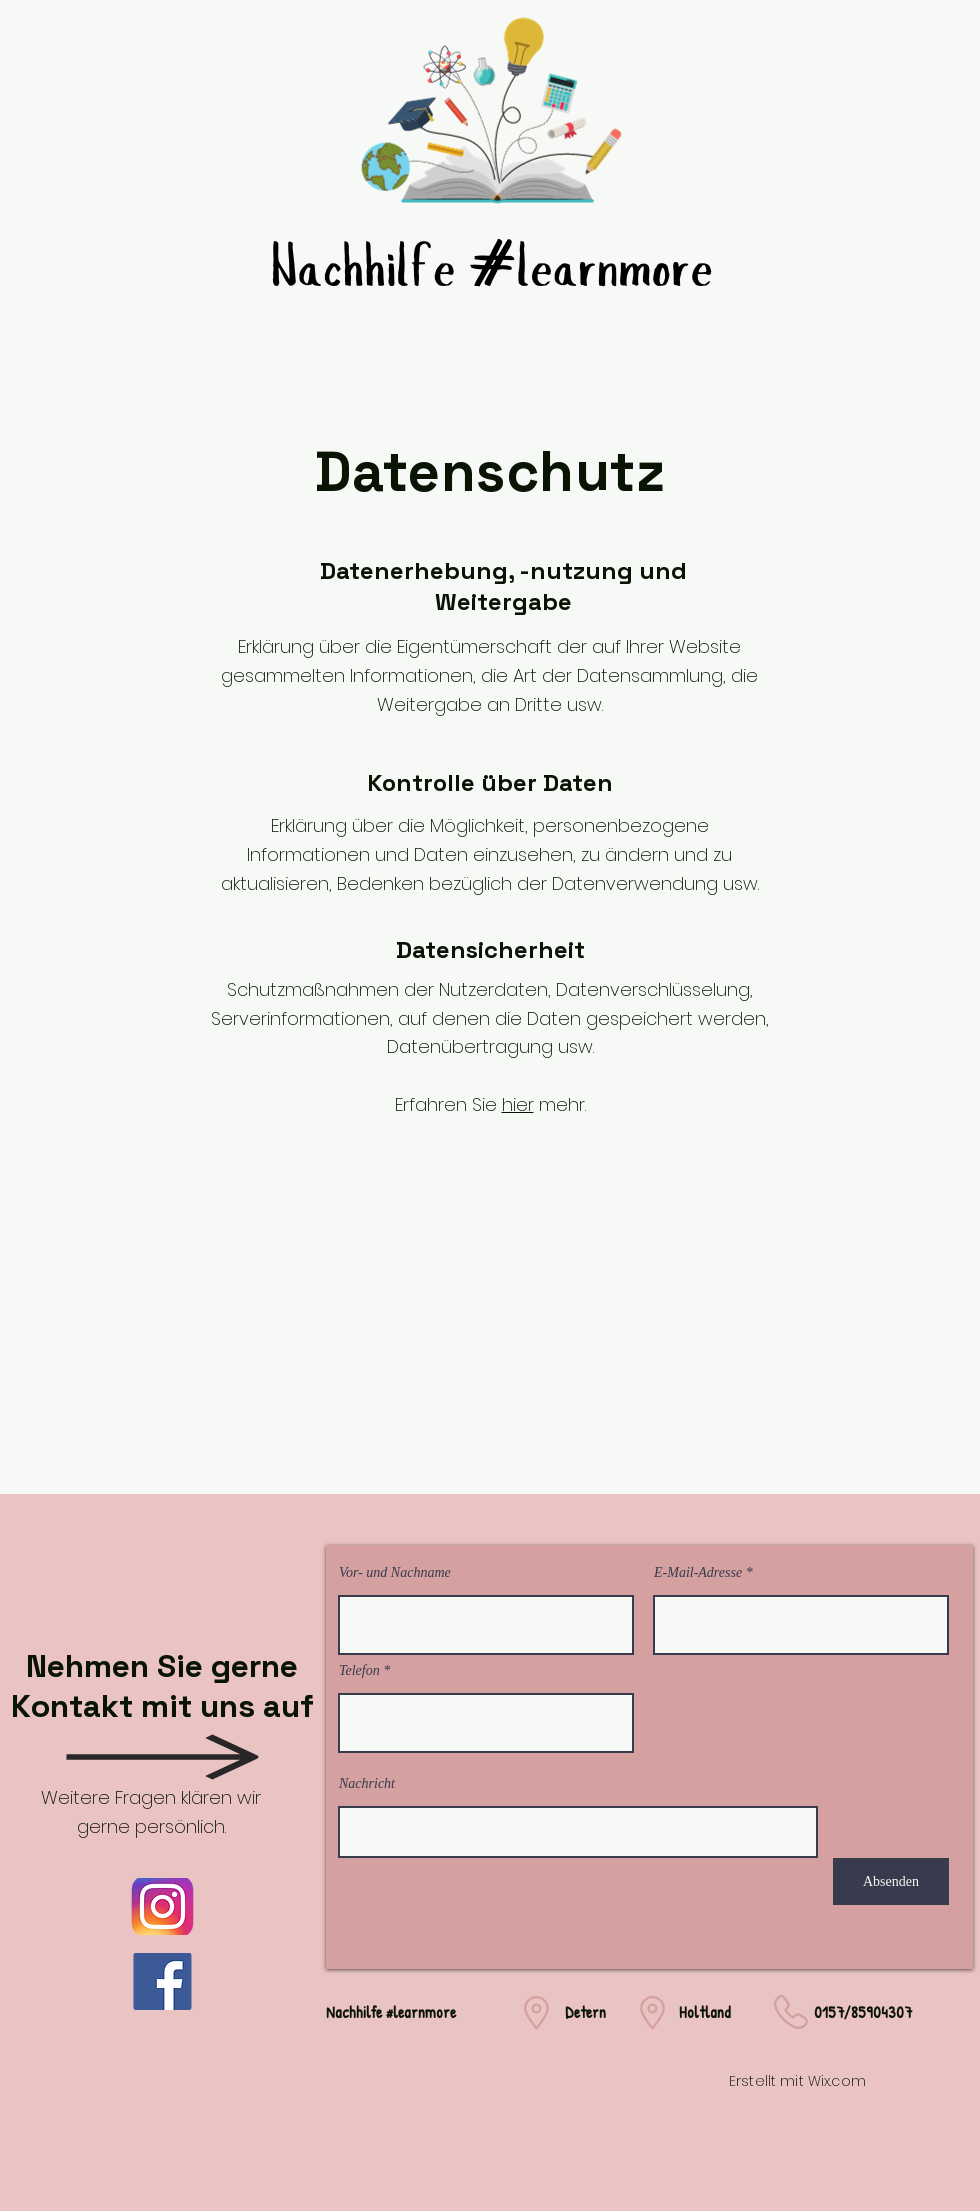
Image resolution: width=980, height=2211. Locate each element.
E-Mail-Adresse (698, 1573)
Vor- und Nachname (395, 1573)
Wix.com (837, 2081)
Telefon (359, 1671)
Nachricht (367, 1784)
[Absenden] (891, 1881)
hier (518, 1104)
